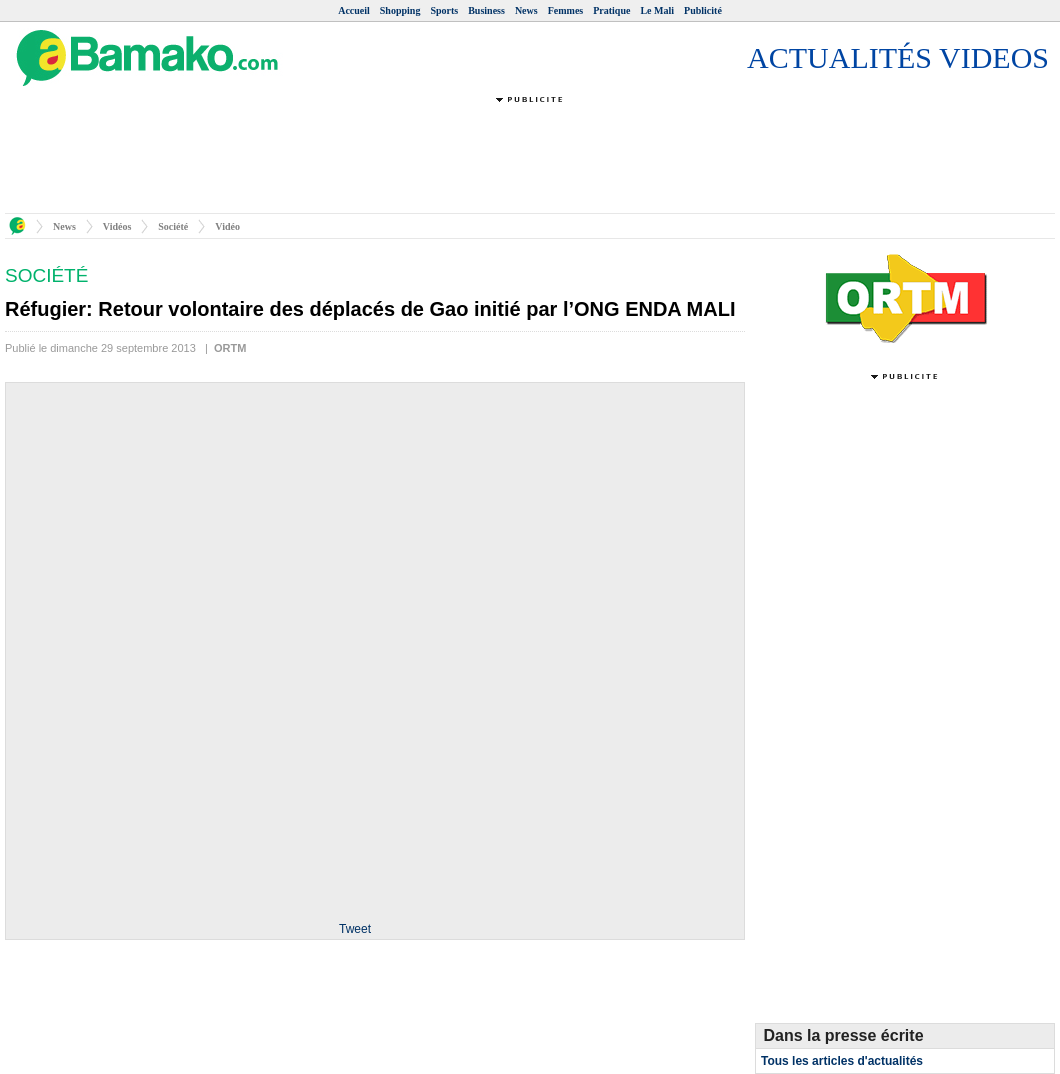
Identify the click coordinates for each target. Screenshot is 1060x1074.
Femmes (566, 10)
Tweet (355, 929)
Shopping (400, 10)
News (526, 10)
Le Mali (657, 10)
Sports (444, 10)
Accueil (354, 10)
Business (486, 10)
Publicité (703, 10)
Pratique (611, 10)
